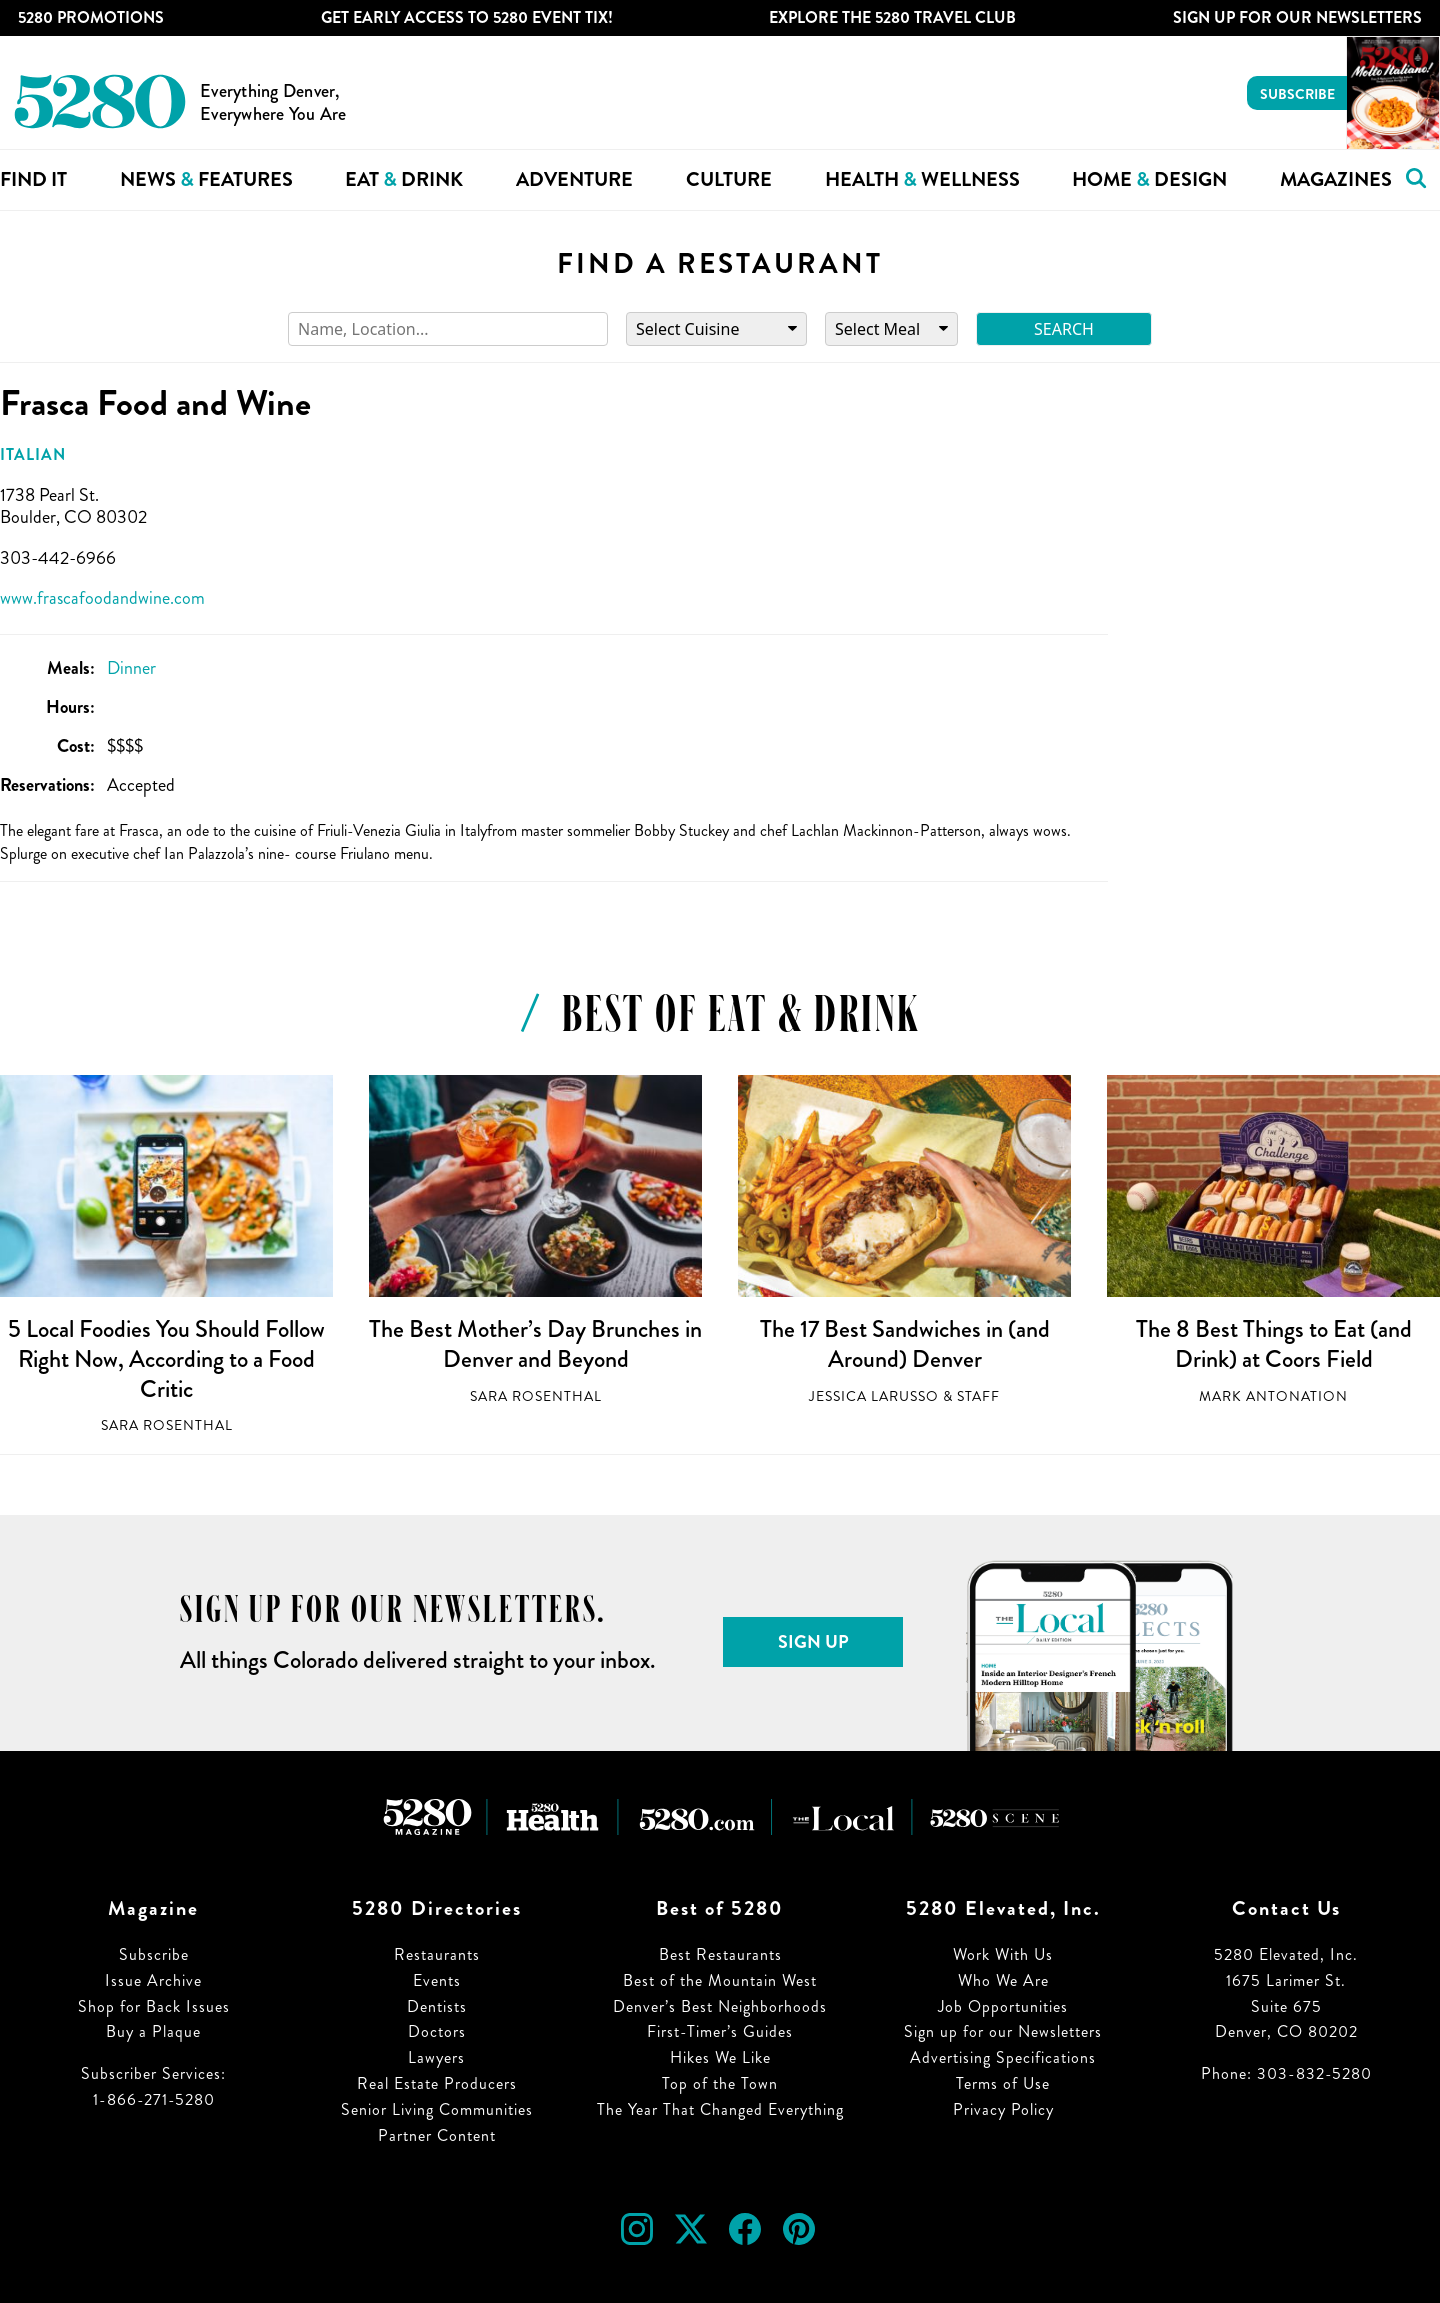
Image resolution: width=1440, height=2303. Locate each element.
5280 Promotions (91, 17)
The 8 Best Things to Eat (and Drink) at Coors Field (1274, 1344)
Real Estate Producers (437, 2083)
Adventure (574, 179)
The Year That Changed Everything (720, 2109)
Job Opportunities (1003, 2006)
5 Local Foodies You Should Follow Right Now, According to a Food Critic (166, 1358)
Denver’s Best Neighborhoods (720, 2006)
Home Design (1149, 179)
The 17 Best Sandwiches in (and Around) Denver (905, 1344)
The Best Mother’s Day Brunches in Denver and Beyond (535, 1344)
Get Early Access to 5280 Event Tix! (467, 17)
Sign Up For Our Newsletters (1297, 17)
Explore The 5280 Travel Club (892, 17)
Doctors (437, 2031)
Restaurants (437, 1954)
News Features (206, 179)
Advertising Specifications (1003, 2057)
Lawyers (436, 2057)
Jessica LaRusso (874, 1396)
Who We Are (1003, 1980)
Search (1064, 329)
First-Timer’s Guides (720, 2031)
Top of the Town (720, 2083)
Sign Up (813, 1642)
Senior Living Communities (437, 2109)
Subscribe (1297, 94)
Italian (33, 454)
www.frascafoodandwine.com (102, 598)
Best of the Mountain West (720, 1980)
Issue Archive (153, 1980)
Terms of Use (1003, 2083)
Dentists (437, 2006)
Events (437, 1980)
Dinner (131, 668)
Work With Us (1003, 1954)
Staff (978, 1396)
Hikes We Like (720, 2057)
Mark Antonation (1273, 1396)
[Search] (448, 329)
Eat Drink (404, 179)
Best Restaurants (720, 1954)
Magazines (1336, 179)
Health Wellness (922, 179)
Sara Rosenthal (167, 1425)
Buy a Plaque (153, 2031)
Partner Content (437, 2135)
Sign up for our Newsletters (1003, 2031)
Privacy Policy (1003, 2109)
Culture (729, 179)
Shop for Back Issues (154, 2006)
